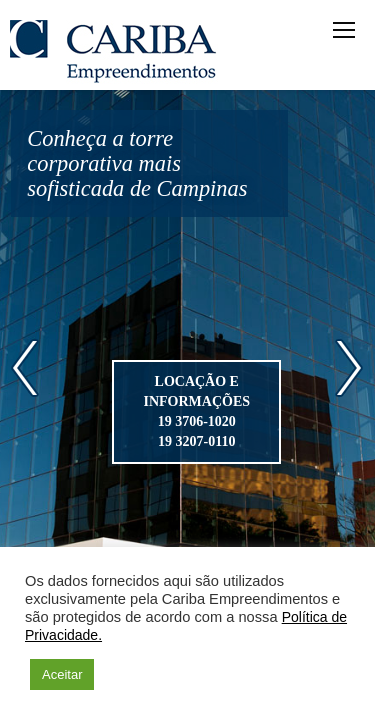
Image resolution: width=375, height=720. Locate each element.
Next (350, 368)
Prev (25, 368)
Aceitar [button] (62, 674)
